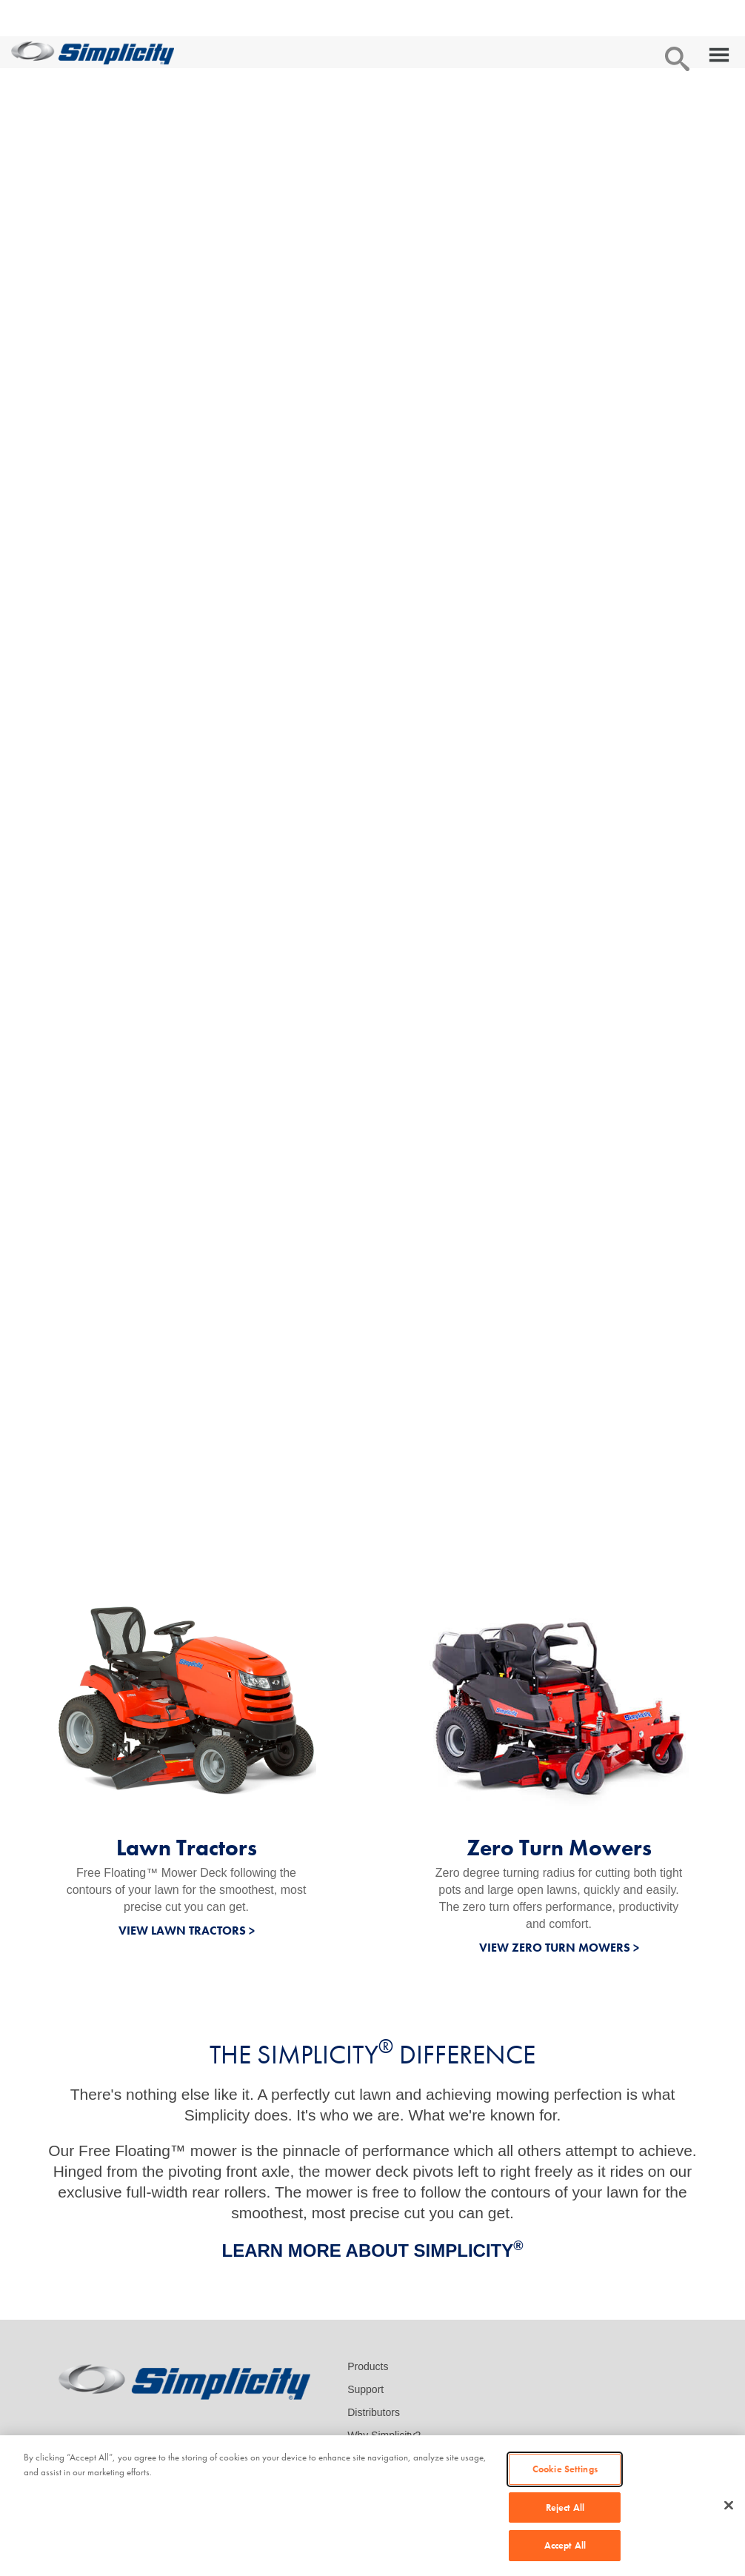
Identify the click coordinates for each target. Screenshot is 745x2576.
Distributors (373, 2412)
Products (367, 2366)
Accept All (565, 2545)
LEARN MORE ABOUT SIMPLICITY (372, 2250)
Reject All (565, 2507)
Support (365, 2389)
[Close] (728, 2505)
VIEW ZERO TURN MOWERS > (559, 1947)
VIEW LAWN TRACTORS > (186, 1930)
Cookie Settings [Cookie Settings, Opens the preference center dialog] (565, 2469)
